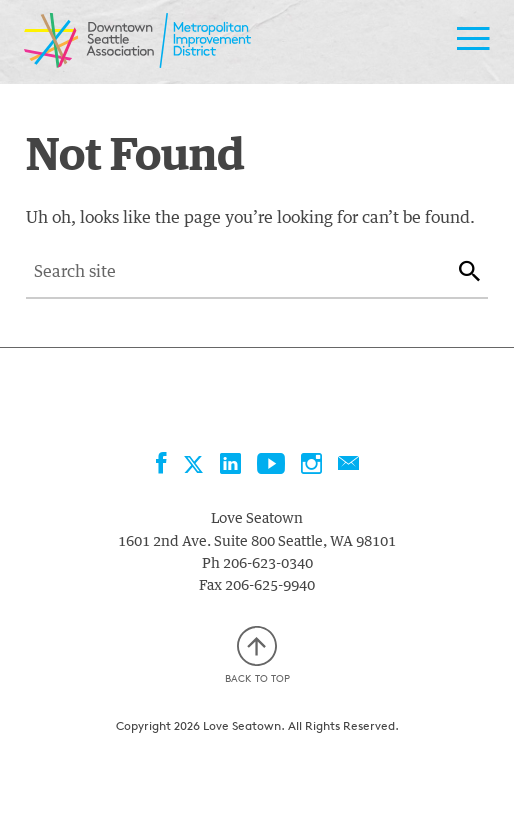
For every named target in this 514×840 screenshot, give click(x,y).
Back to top (257, 655)
